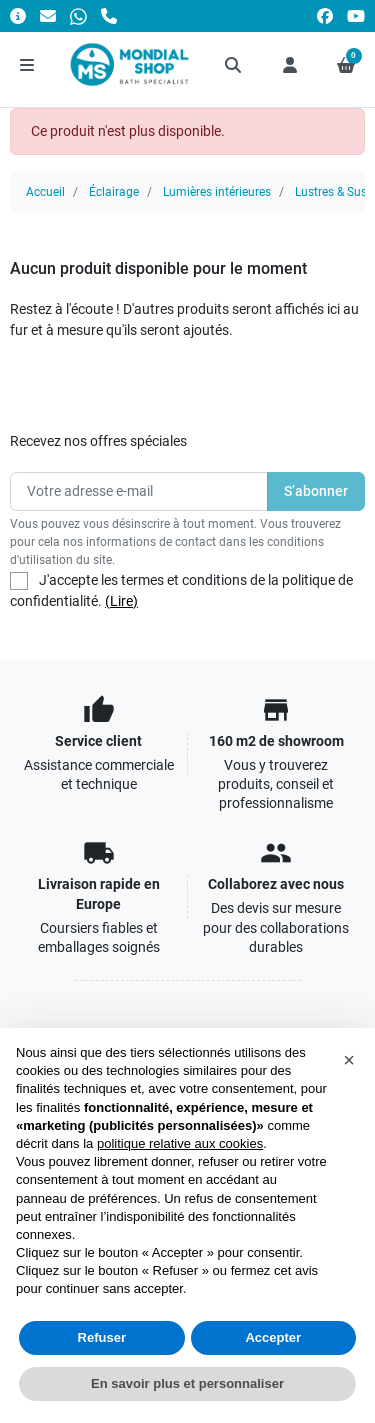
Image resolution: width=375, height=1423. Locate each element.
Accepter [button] (273, 1337)
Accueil (45, 192)
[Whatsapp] (78, 15)
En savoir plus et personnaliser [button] (187, 1383)
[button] (234, 65)
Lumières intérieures (217, 192)
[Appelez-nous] (109, 15)
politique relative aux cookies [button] (180, 1143)
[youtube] (356, 15)
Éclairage (114, 192)
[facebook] (325, 15)
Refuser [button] (102, 1337)
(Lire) (121, 601)
